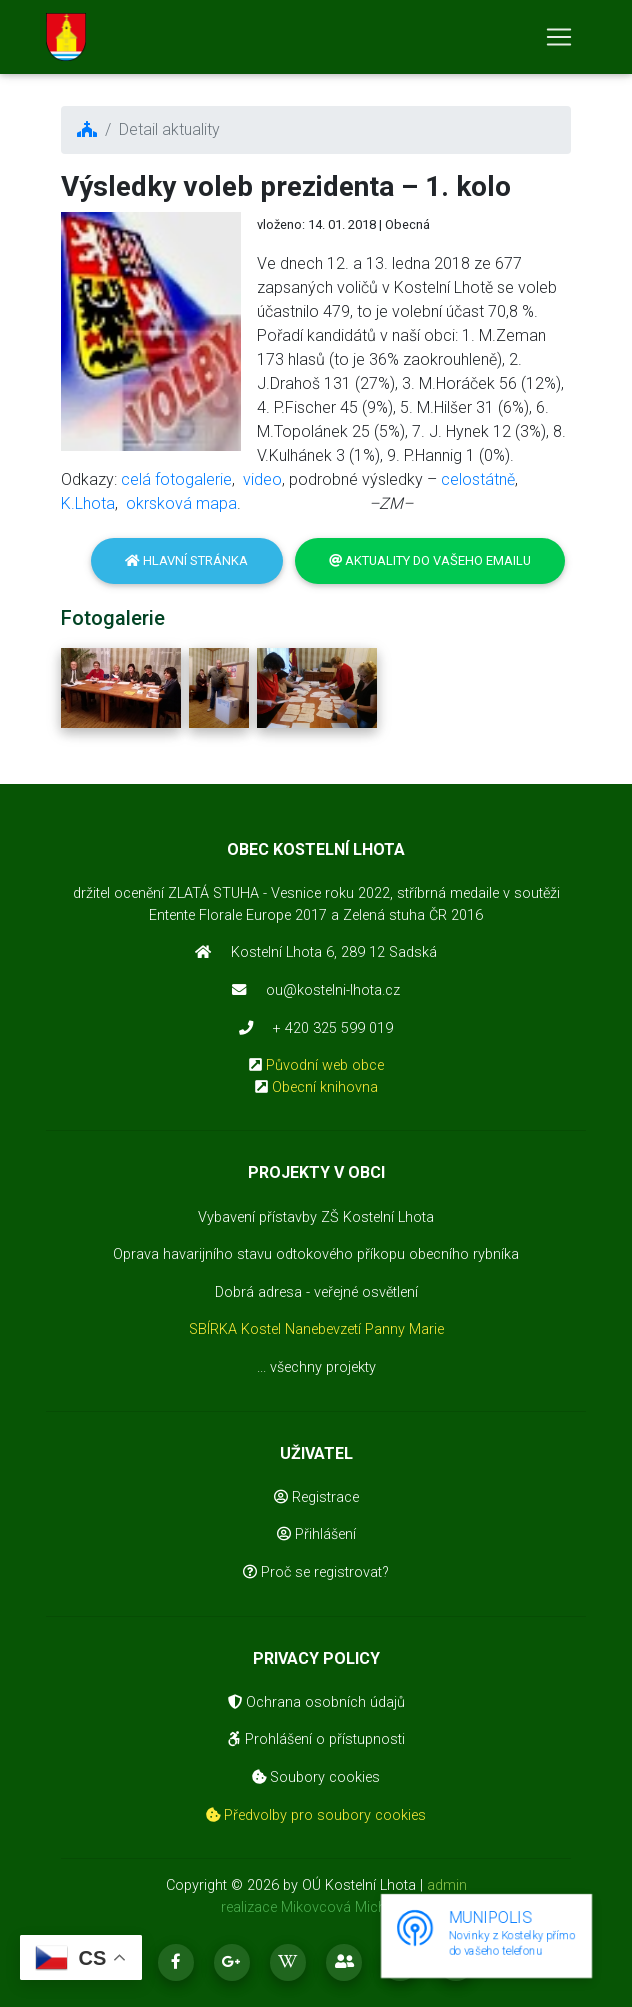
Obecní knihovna (325, 1087)
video (262, 479)
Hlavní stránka (186, 560)
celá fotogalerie (176, 479)
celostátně (478, 479)
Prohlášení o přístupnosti (316, 1739)
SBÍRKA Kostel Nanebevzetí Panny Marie (316, 1329)
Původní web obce (325, 1065)
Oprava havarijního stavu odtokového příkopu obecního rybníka (316, 1254)
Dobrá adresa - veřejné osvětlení (316, 1292)
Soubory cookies (316, 1777)
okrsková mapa (181, 503)
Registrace (316, 1497)
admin (447, 1885)
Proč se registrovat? (316, 1572)
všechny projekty (323, 1367)
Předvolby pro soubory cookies (316, 1815)
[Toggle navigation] (559, 41)
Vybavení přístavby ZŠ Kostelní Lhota (316, 1217)
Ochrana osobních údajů (316, 1702)
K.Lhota (88, 503)
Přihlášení (316, 1534)
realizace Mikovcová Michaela (316, 1907)
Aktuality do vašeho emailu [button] (430, 560)
